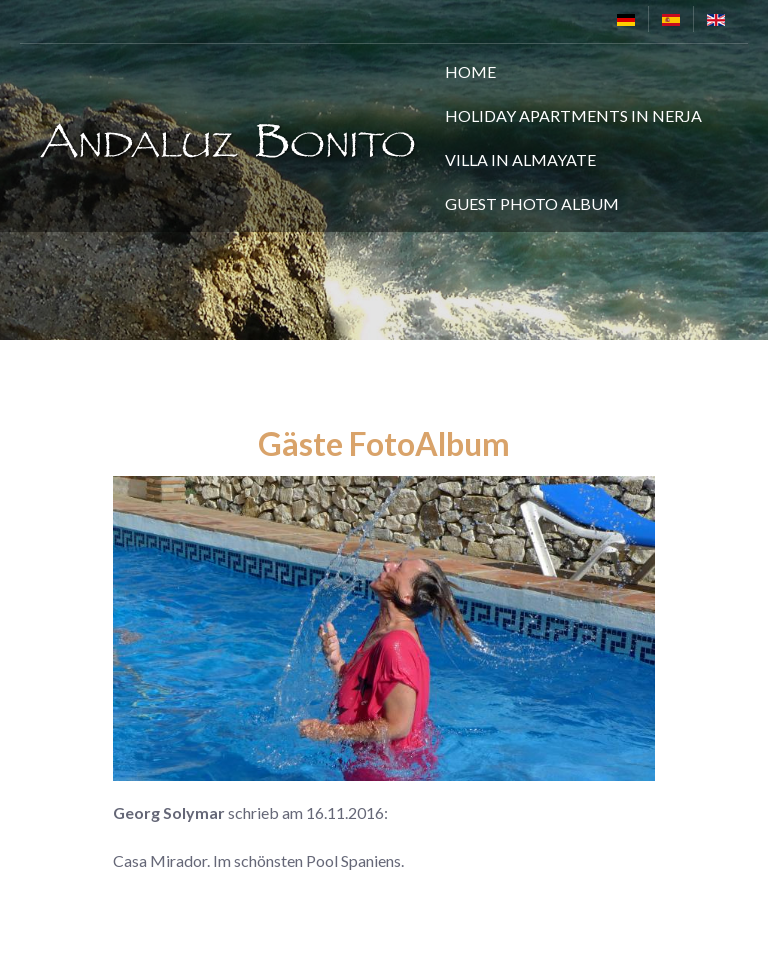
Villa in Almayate (520, 159)
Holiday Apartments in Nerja (573, 115)
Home (470, 71)
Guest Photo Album (532, 203)
